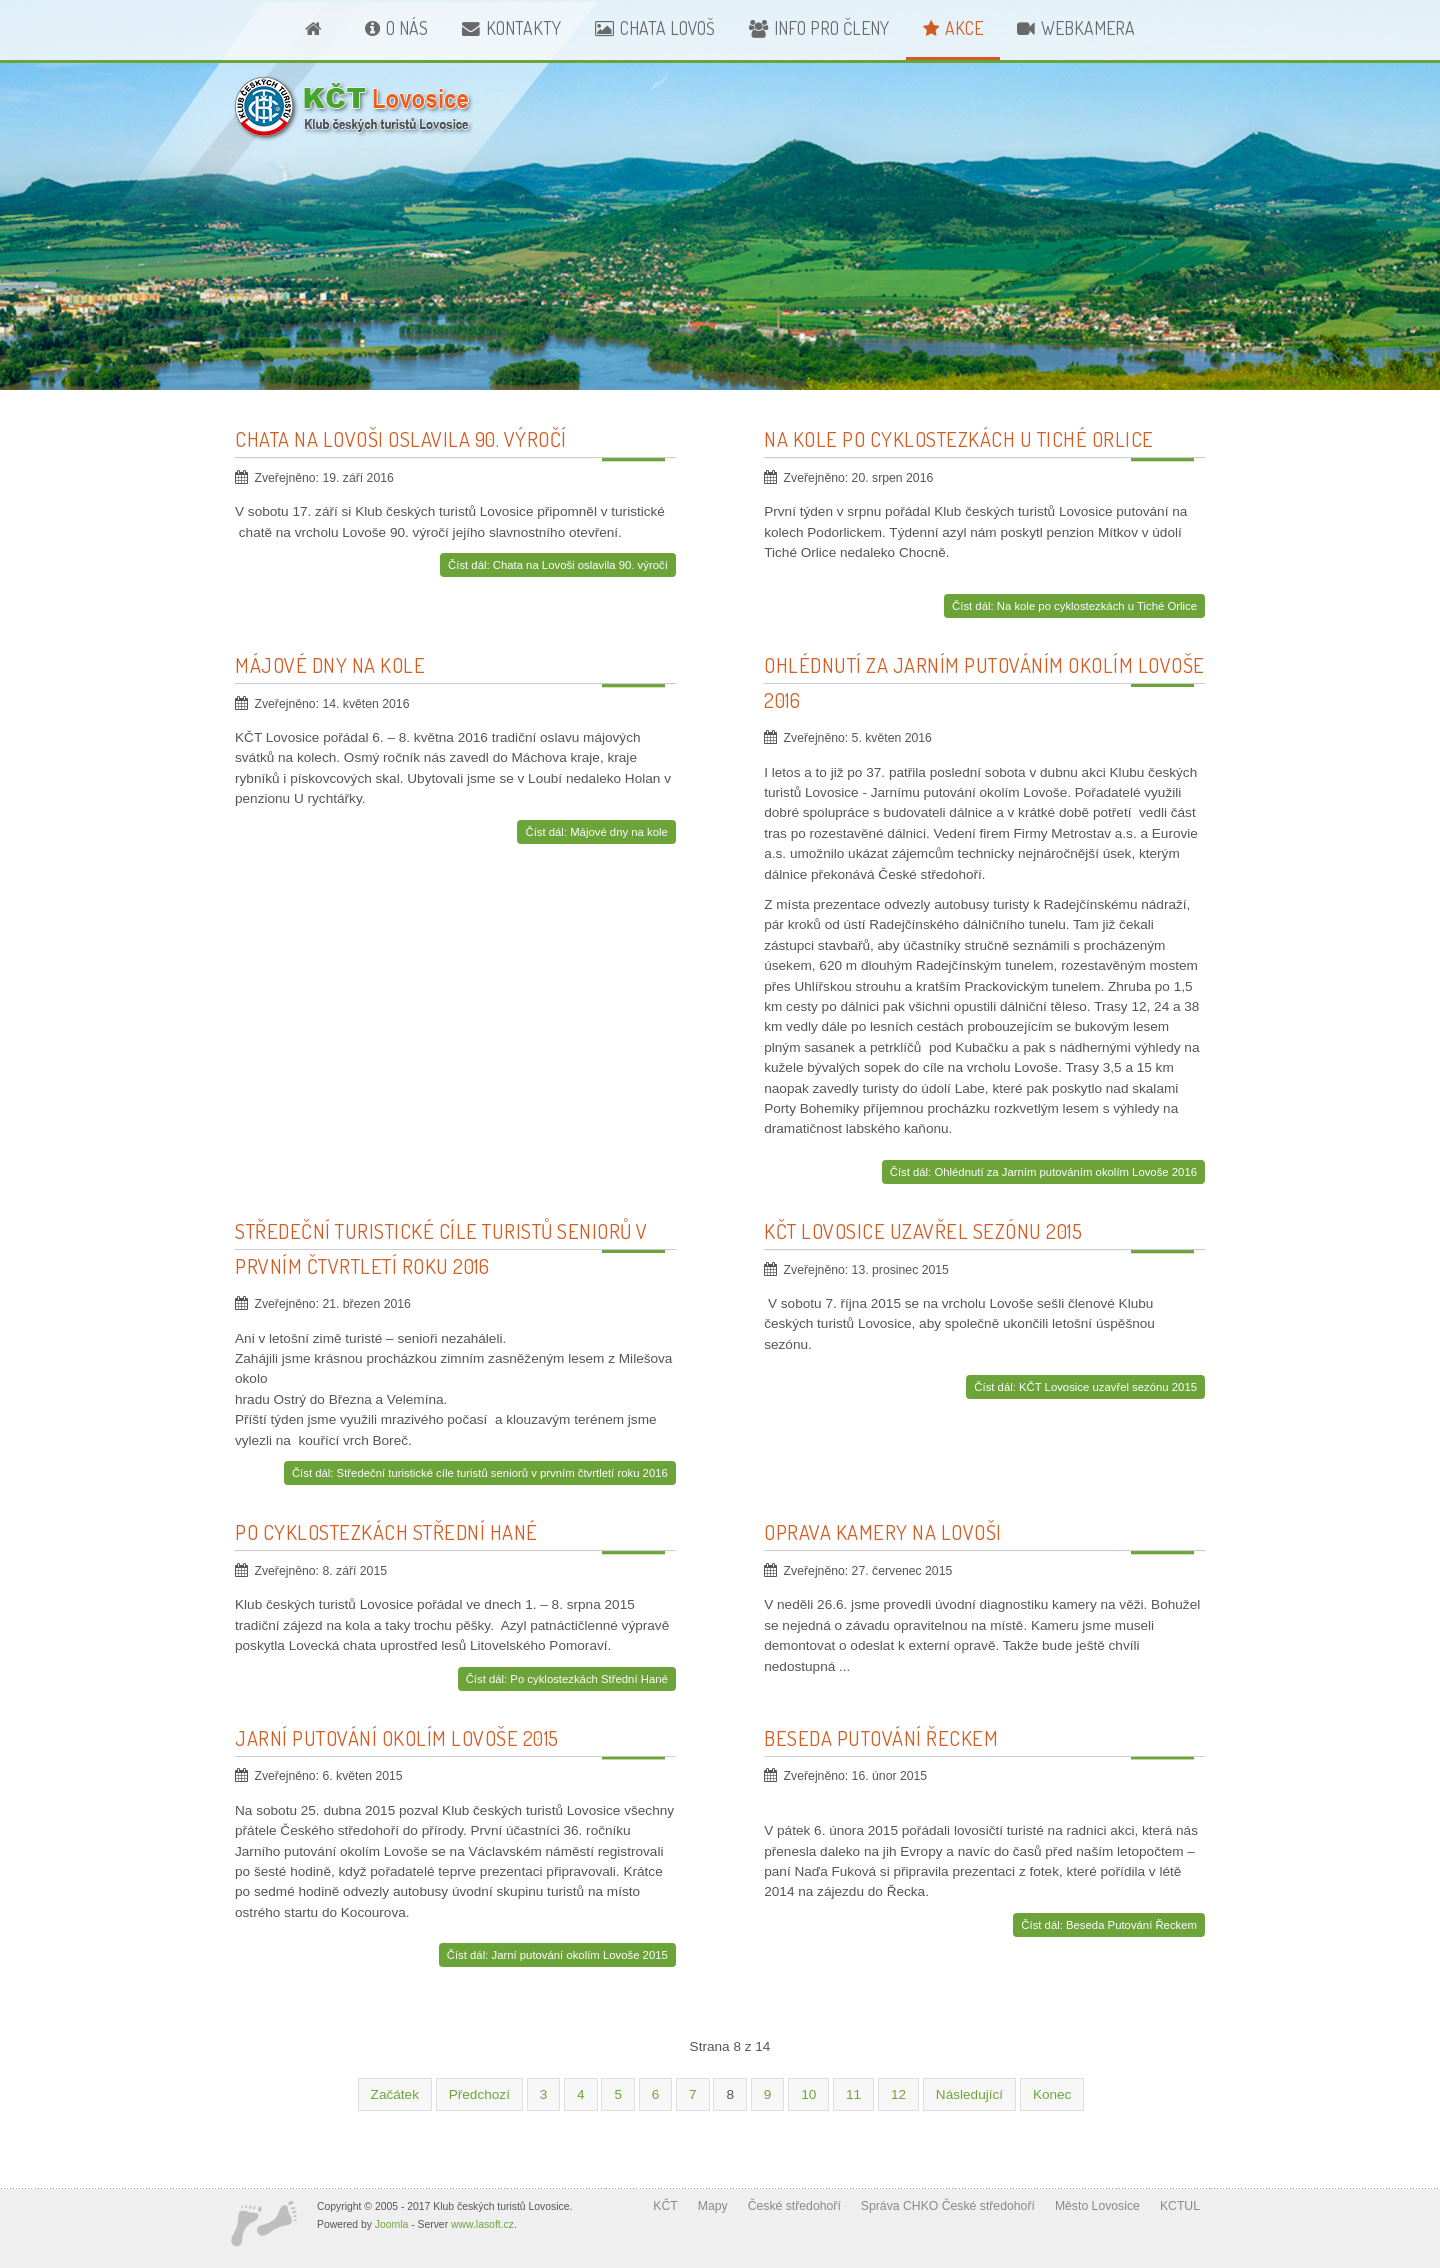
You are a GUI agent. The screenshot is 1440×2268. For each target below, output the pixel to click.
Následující (969, 2094)
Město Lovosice (1097, 2206)
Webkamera (1088, 28)
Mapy (713, 2206)
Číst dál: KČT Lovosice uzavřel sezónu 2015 (1085, 1387)
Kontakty (523, 28)
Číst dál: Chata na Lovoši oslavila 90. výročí (558, 565)
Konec (1052, 2094)
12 (898, 2094)
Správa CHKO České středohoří (948, 2206)
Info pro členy (831, 28)
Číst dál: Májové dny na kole (596, 832)
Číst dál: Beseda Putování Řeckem (1109, 1925)
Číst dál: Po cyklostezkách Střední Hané (567, 1679)
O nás (407, 28)
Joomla (392, 2224)
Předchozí (479, 2094)
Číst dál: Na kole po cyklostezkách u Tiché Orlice (1074, 606)
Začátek (395, 2094)
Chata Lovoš (667, 28)
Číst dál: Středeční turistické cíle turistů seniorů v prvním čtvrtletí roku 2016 (480, 1473)
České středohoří (794, 2206)
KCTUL (1180, 2206)
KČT (665, 2206)
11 (853, 2094)
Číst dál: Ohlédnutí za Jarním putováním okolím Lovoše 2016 (1043, 1172)
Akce (964, 28)
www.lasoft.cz (482, 2224)
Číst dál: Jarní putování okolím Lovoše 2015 (557, 1955)
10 (808, 2094)
